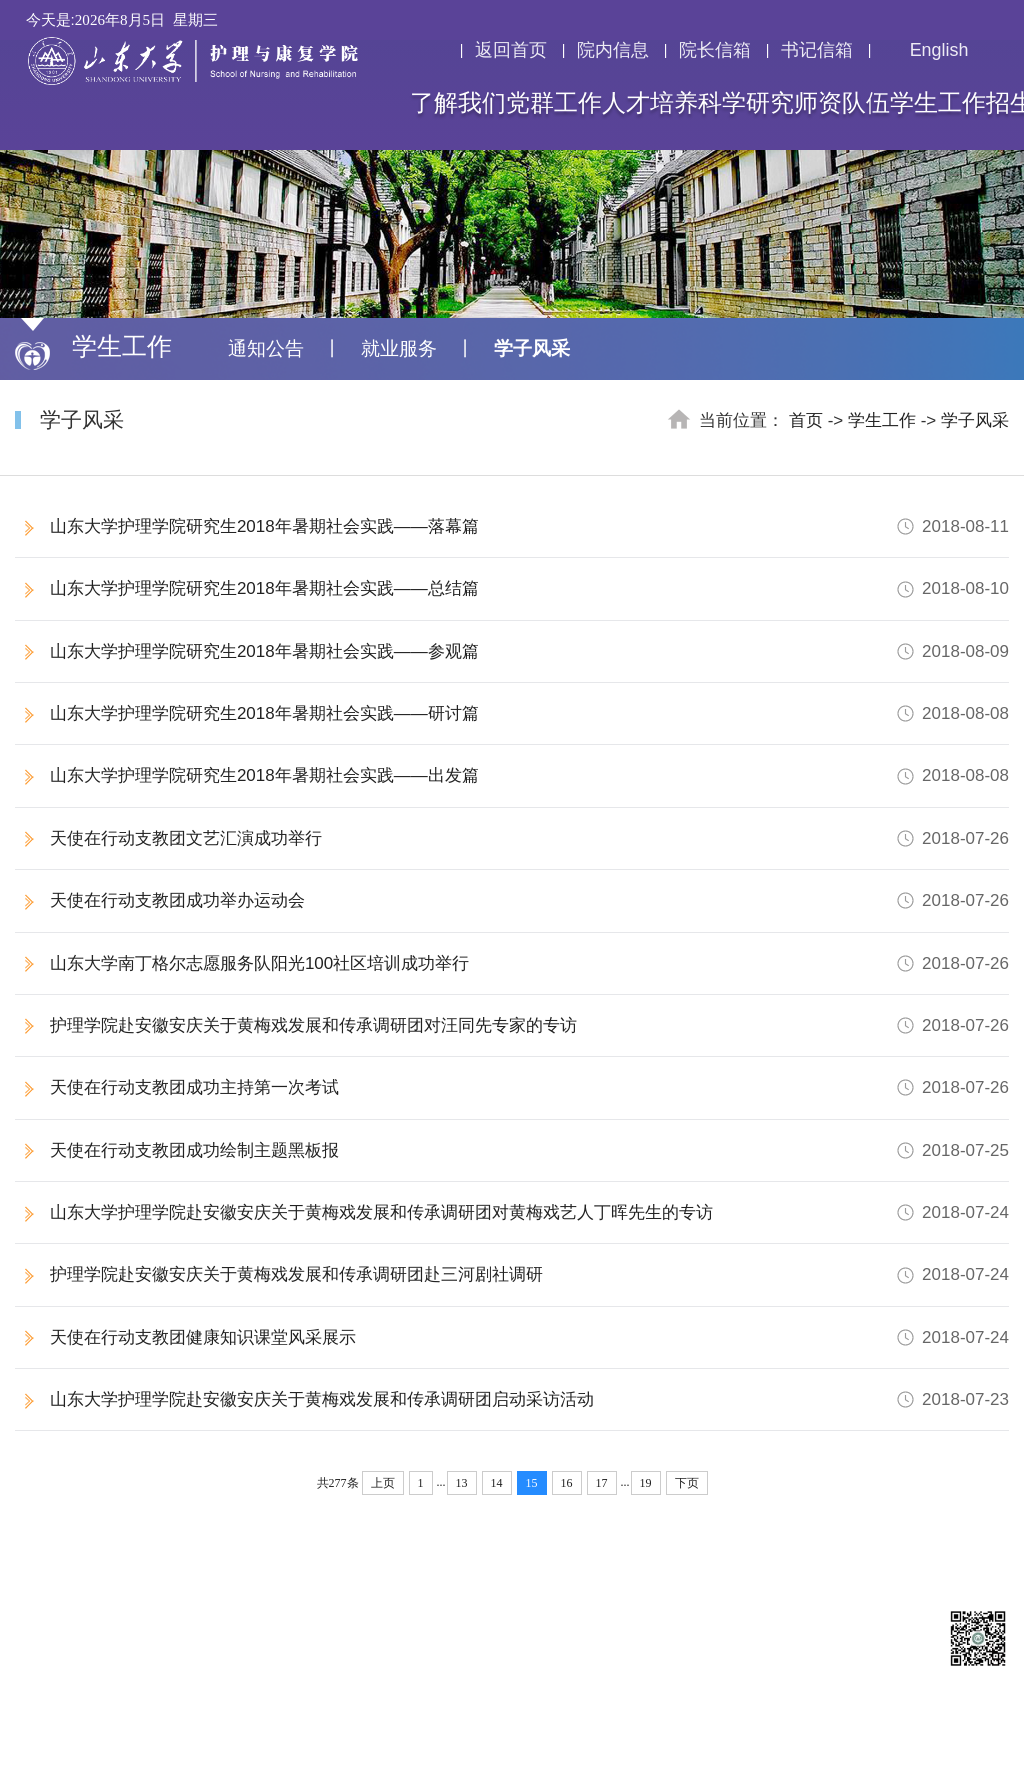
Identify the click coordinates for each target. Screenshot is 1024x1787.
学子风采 (532, 348)
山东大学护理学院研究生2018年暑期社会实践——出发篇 (529, 775)
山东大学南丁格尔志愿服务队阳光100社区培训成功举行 (529, 963)
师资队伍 (842, 103)
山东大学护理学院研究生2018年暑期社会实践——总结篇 (529, 588)
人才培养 (650, 103)
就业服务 (399, 348)
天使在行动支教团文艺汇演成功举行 (529, 838)
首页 (806, 420)
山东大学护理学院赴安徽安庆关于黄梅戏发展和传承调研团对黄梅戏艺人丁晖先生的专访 (529, 1212)
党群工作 (554, 103)
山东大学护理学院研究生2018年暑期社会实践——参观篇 (529, 651)
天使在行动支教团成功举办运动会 (529, 900)
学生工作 (938, 103)
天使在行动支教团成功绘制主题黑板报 (529, 1150)
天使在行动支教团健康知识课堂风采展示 (529, 1337)
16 (567, 1483)
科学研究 (746, 103)
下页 (687, 1483)
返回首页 (511, 50)
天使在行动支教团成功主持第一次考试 (529, 1087)
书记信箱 (817, 50)
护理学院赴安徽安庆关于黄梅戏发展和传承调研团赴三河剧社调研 (529, 1274)
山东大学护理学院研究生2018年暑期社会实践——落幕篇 (529, 526)
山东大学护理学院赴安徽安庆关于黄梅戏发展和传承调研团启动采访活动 (529, 1399)
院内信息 (613, 50)
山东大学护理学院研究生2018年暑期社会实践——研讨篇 (529, 713)
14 (497, 1483)
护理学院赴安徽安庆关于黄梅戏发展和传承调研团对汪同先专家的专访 (529, 1025)
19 (646, 1483)
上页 (383, 1483)
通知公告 (266, 348)
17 (602, 1483)
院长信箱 (715, 50)
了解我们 (458, 103)
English (926, 50)
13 (462, 1483)
